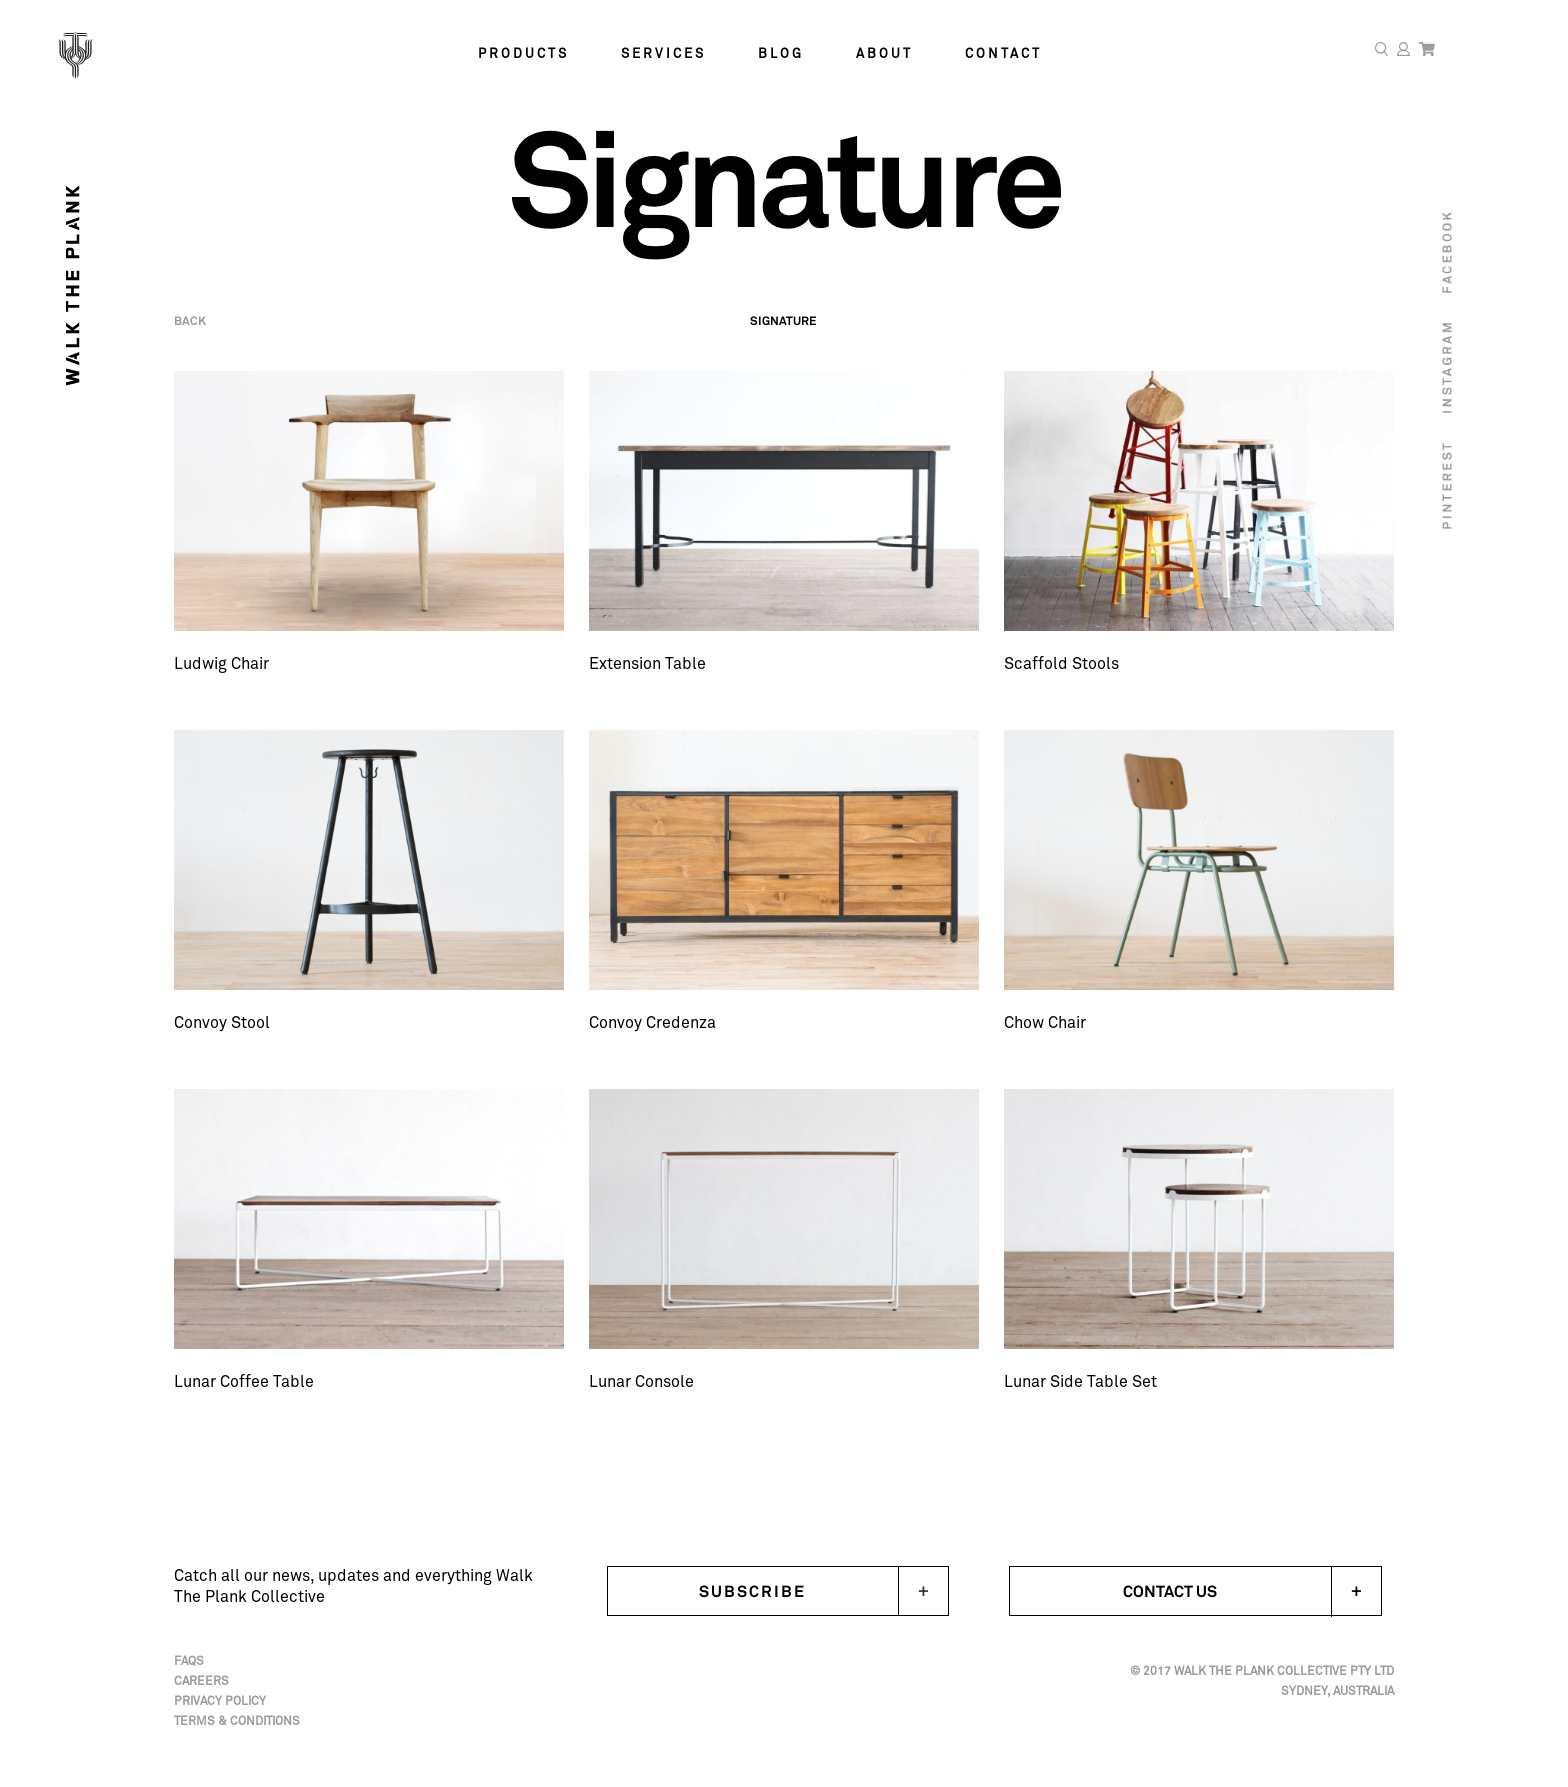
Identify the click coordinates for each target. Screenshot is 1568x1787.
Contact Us (1251, 1591)
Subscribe (752, 1591)
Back (190, 335)
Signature (783, 335)
